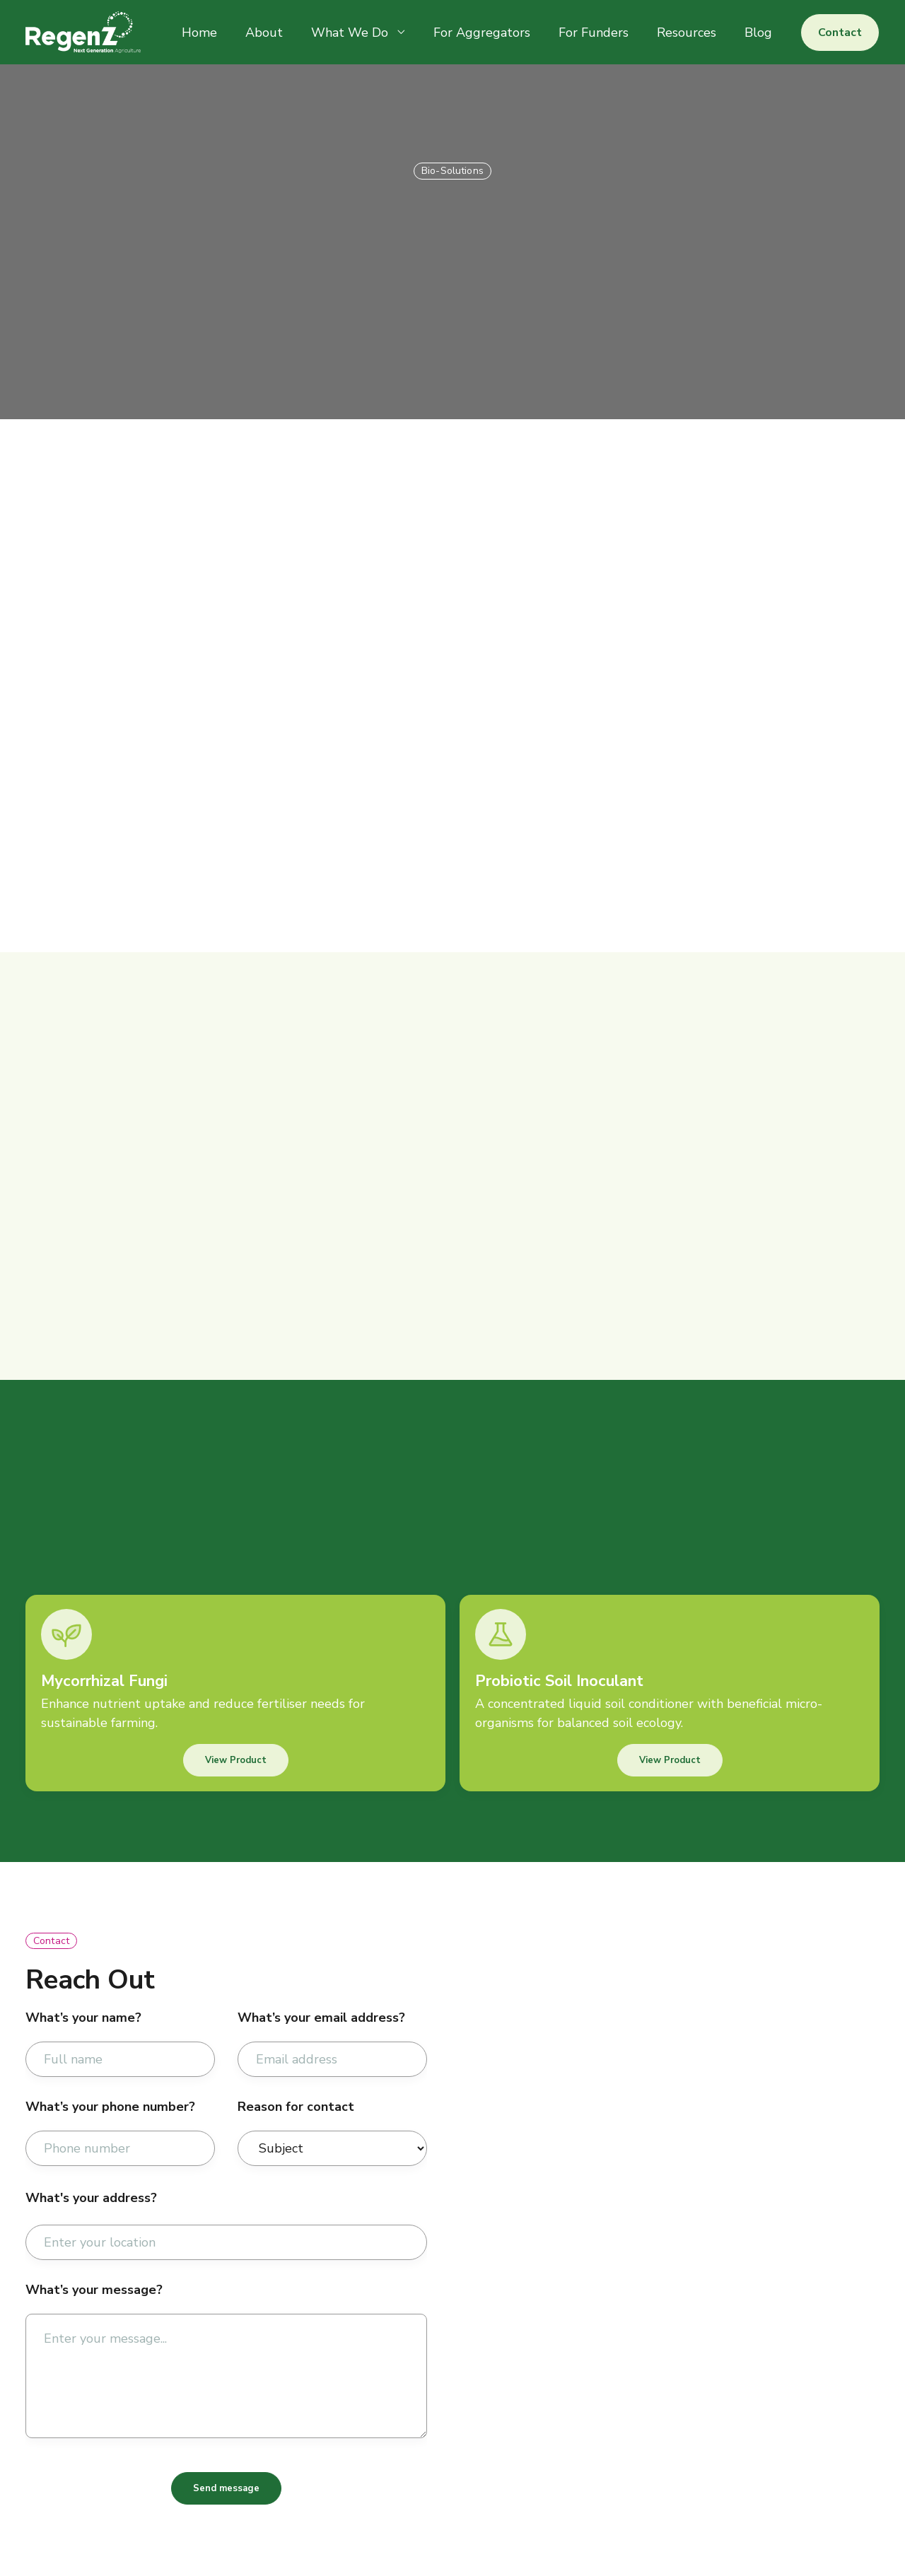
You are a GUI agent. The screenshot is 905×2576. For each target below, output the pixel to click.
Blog (758, 32)
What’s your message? (94, 2290)
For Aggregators (481, 32)
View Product (236, 1760)
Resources (686, 32)
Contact (840, 32)
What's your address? (91, 2197)
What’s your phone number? (110, 2107)
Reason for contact (296, 2107)
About (264, 32)
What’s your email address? (321, 2017)
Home (199, 32)
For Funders (594, 32)
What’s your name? (83, 2017)
